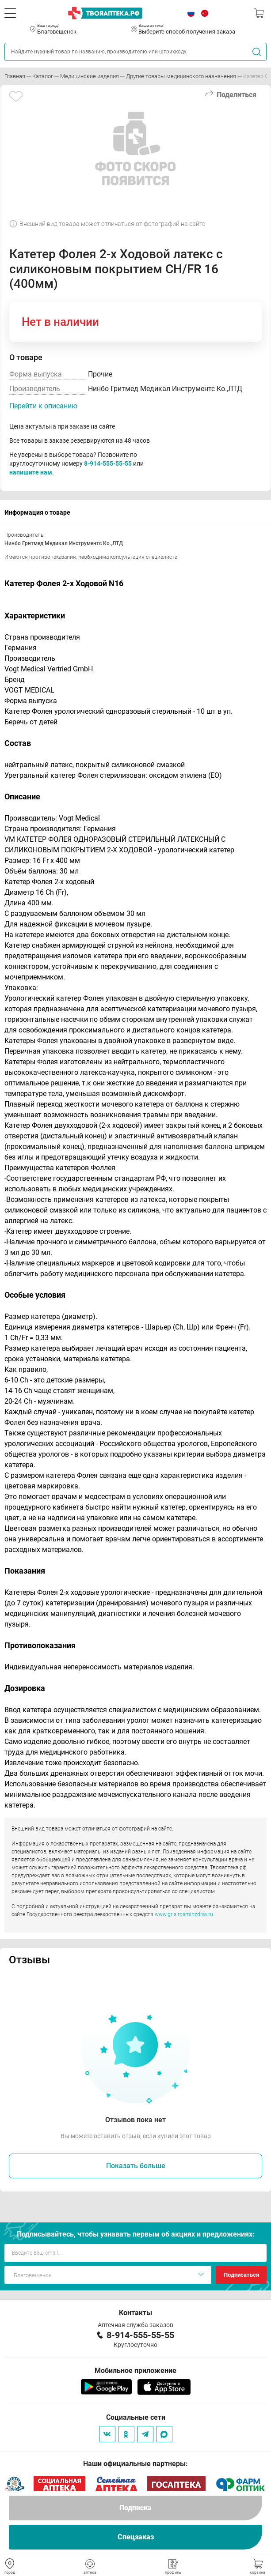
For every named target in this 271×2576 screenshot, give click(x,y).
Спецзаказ (136, 2537)
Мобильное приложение (135, 2370)
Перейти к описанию (43, 406)
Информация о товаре (37, 512)
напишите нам (30, 472)
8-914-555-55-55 (108, 463)
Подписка (135, 2508)
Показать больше (135, 2166)
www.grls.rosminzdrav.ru (184, 1914)
